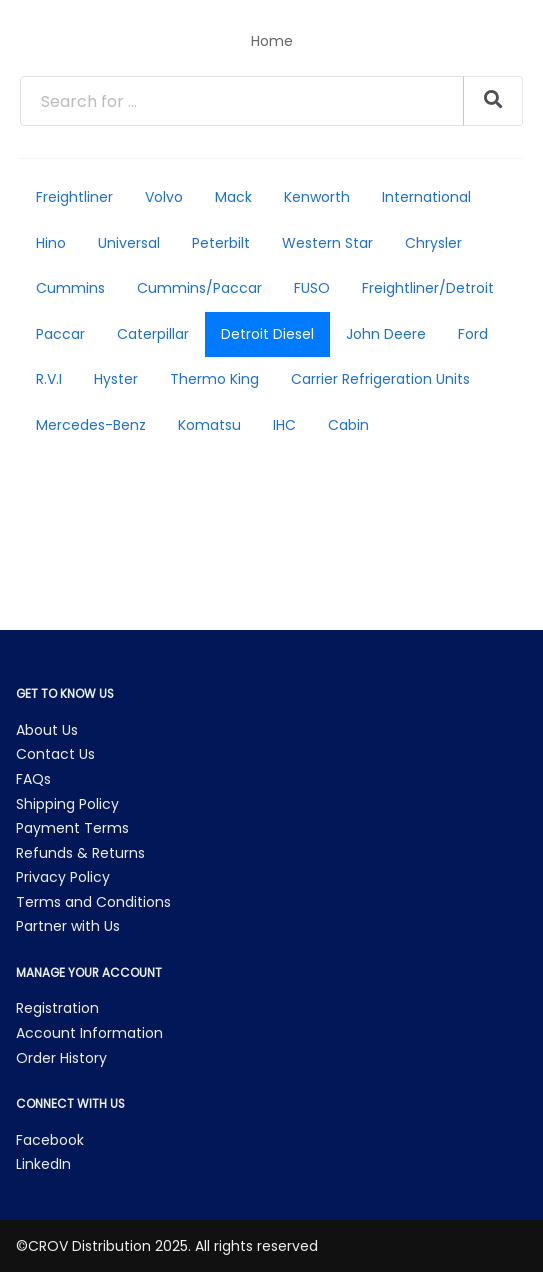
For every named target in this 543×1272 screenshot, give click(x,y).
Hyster (116, 379)
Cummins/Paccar (199, 288)
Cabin (348, 425)
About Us (47, 730)
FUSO (312, 288)
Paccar (60, 334)
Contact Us (55, 754)
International (426, 197)
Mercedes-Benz (91, 425)
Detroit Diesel (267, 334)
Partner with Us (68, 926)
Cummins (70, 288)
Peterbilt (221, 243)
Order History (61, 1058)
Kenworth (317, 197)
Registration (57, 1008)
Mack (233, 197)
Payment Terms (72, 828)
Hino (51, 243)
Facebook (50, 1140)
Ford (473, 334)
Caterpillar (153, 334)
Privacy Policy (63, 877)
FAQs (33, 779)
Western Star (327, 243)
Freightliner (74, 197)
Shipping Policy (67, 804)
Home (272, 41)
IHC (284, 425)
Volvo (164, 197)
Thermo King (214, 379)
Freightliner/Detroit (428, 288)
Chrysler (433, 243)
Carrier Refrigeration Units (380, 379)
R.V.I (49, 379)
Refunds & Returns (80, 853)
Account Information (89, 1033)
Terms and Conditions (93, 902)
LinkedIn (43, 1164)
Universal (129, 243)
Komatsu (209, 425)
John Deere (386, 334)
